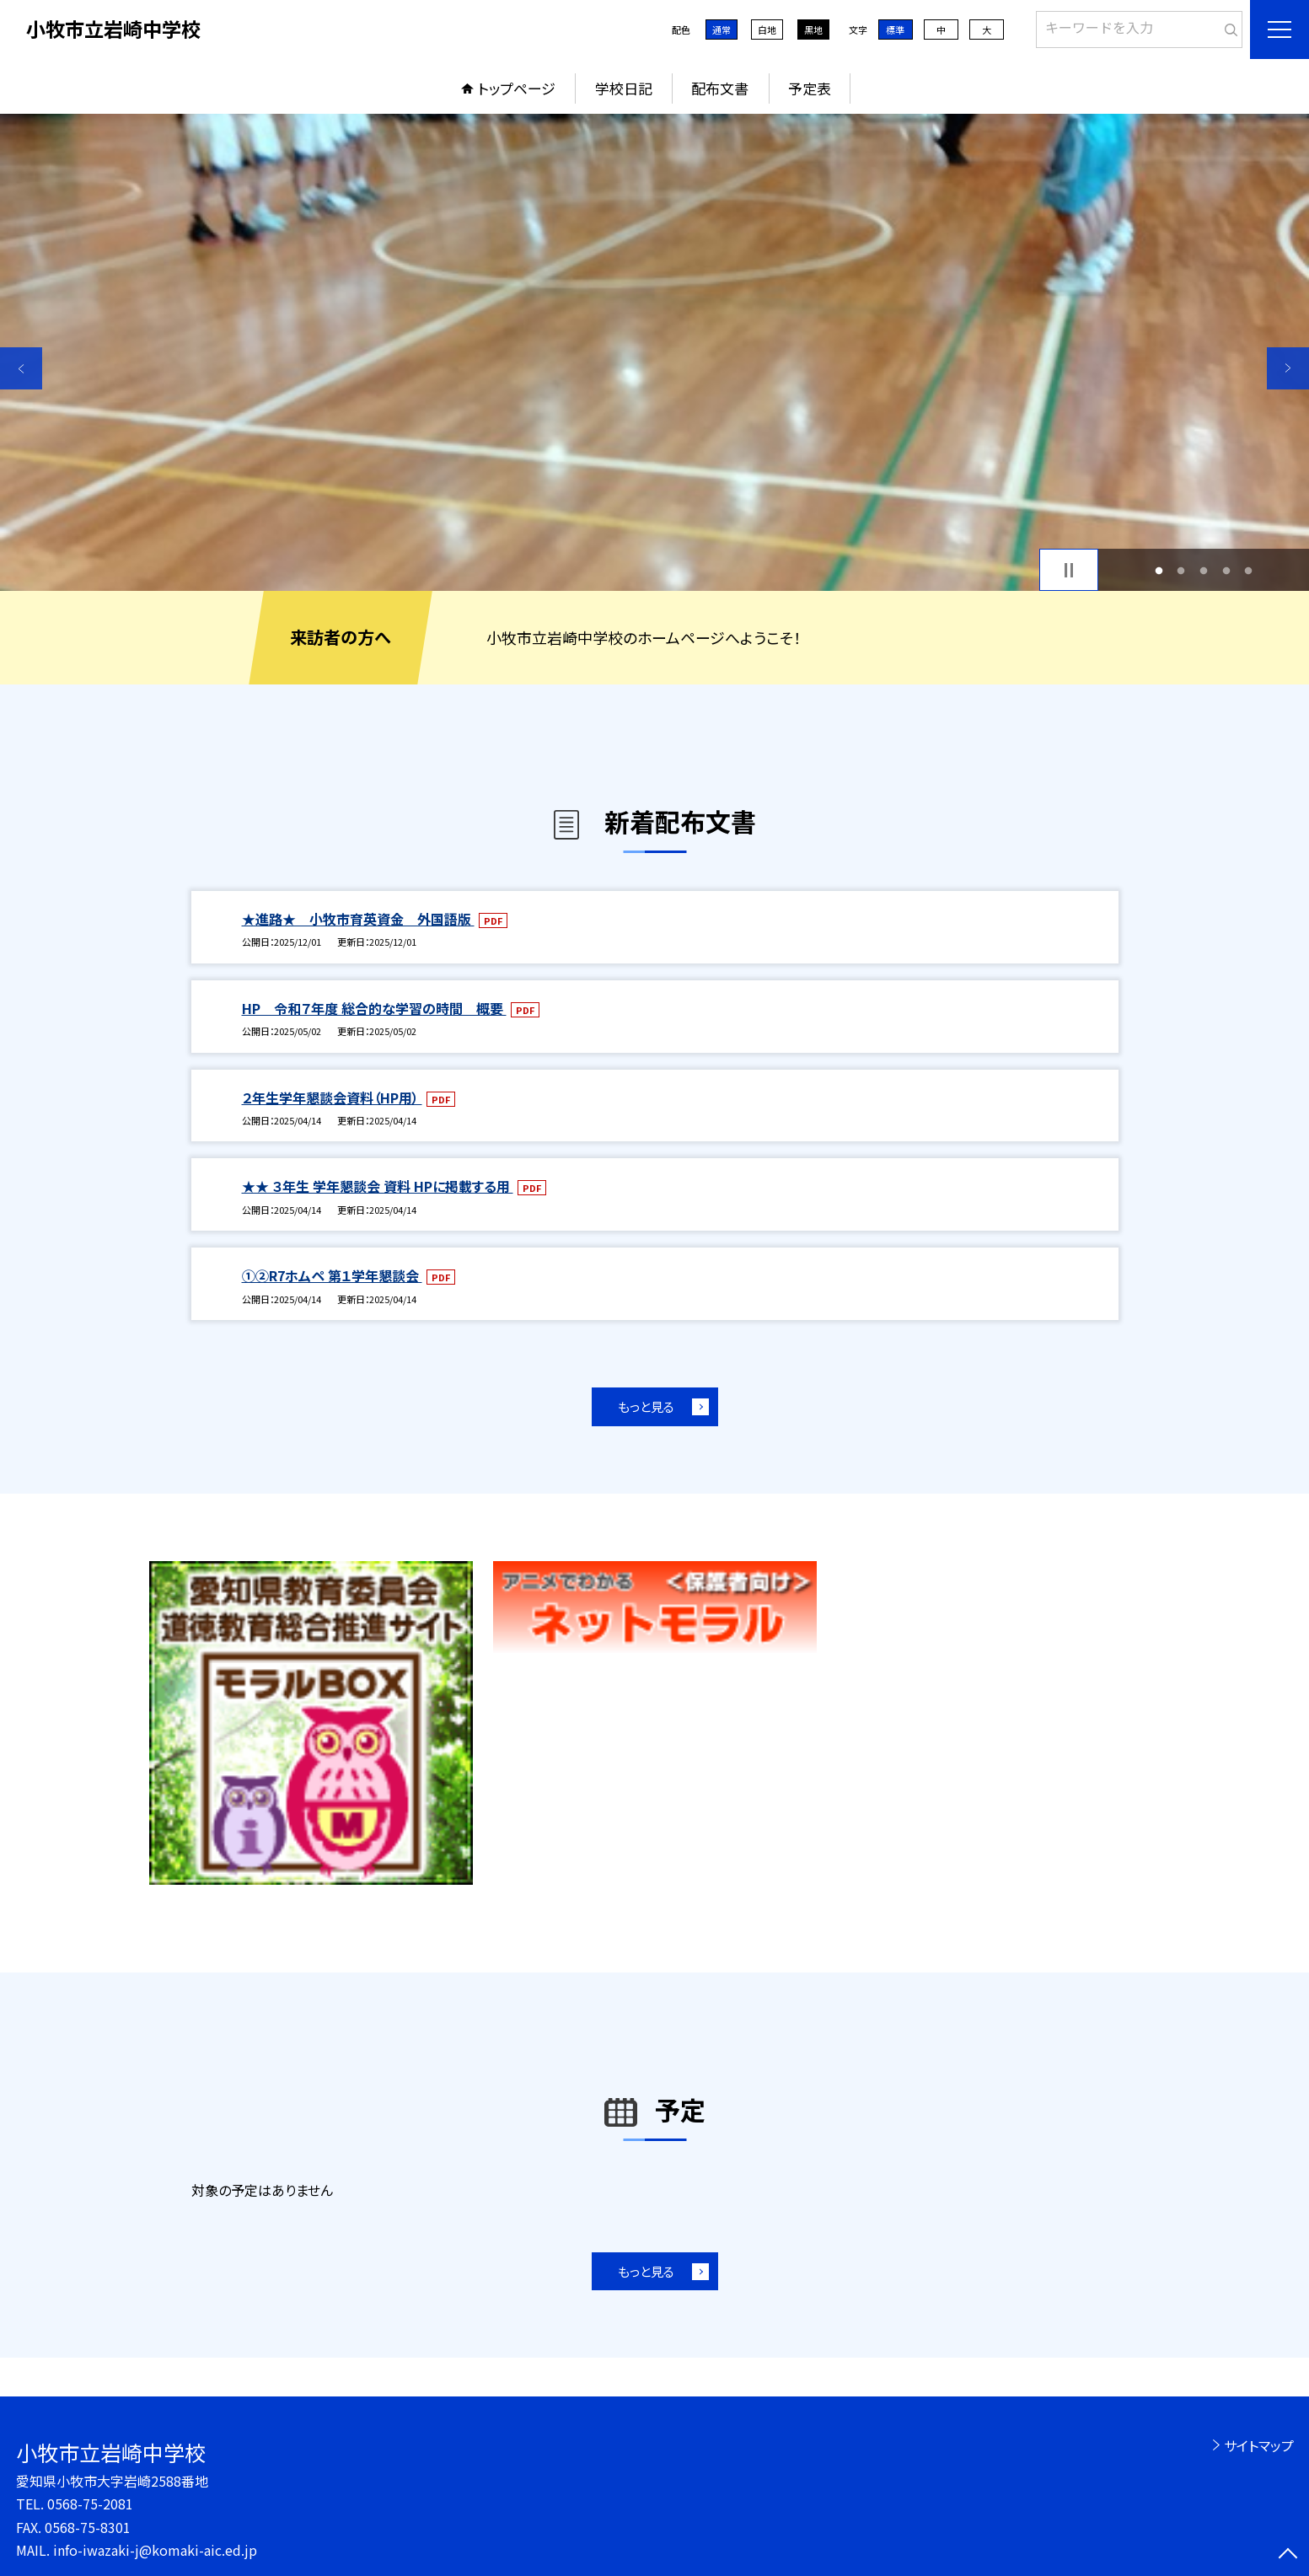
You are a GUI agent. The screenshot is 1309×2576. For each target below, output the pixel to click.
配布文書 (719, 88)
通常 (721, 29)
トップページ (516, 88)
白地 (767, 29)
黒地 (813, 29)
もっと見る (646, 1406)
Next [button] (1288, 368)
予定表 (809, 88)
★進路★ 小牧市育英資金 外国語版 (358, 919)
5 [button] (1249, 570)
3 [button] (1204, 570)
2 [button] (1181, 570)
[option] (654, 352)
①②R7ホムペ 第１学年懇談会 (332, 1275)
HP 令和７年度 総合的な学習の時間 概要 (374, 1008)
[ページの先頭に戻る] (1288, 2555)
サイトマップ (1259, 2445)
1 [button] (1158, 570)
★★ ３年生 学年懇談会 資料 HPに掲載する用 (377, 1186)
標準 (895, 29)
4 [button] (1226, 570)
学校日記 (623, 88)
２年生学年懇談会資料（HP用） (332, 1097)
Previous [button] (21, 368)
